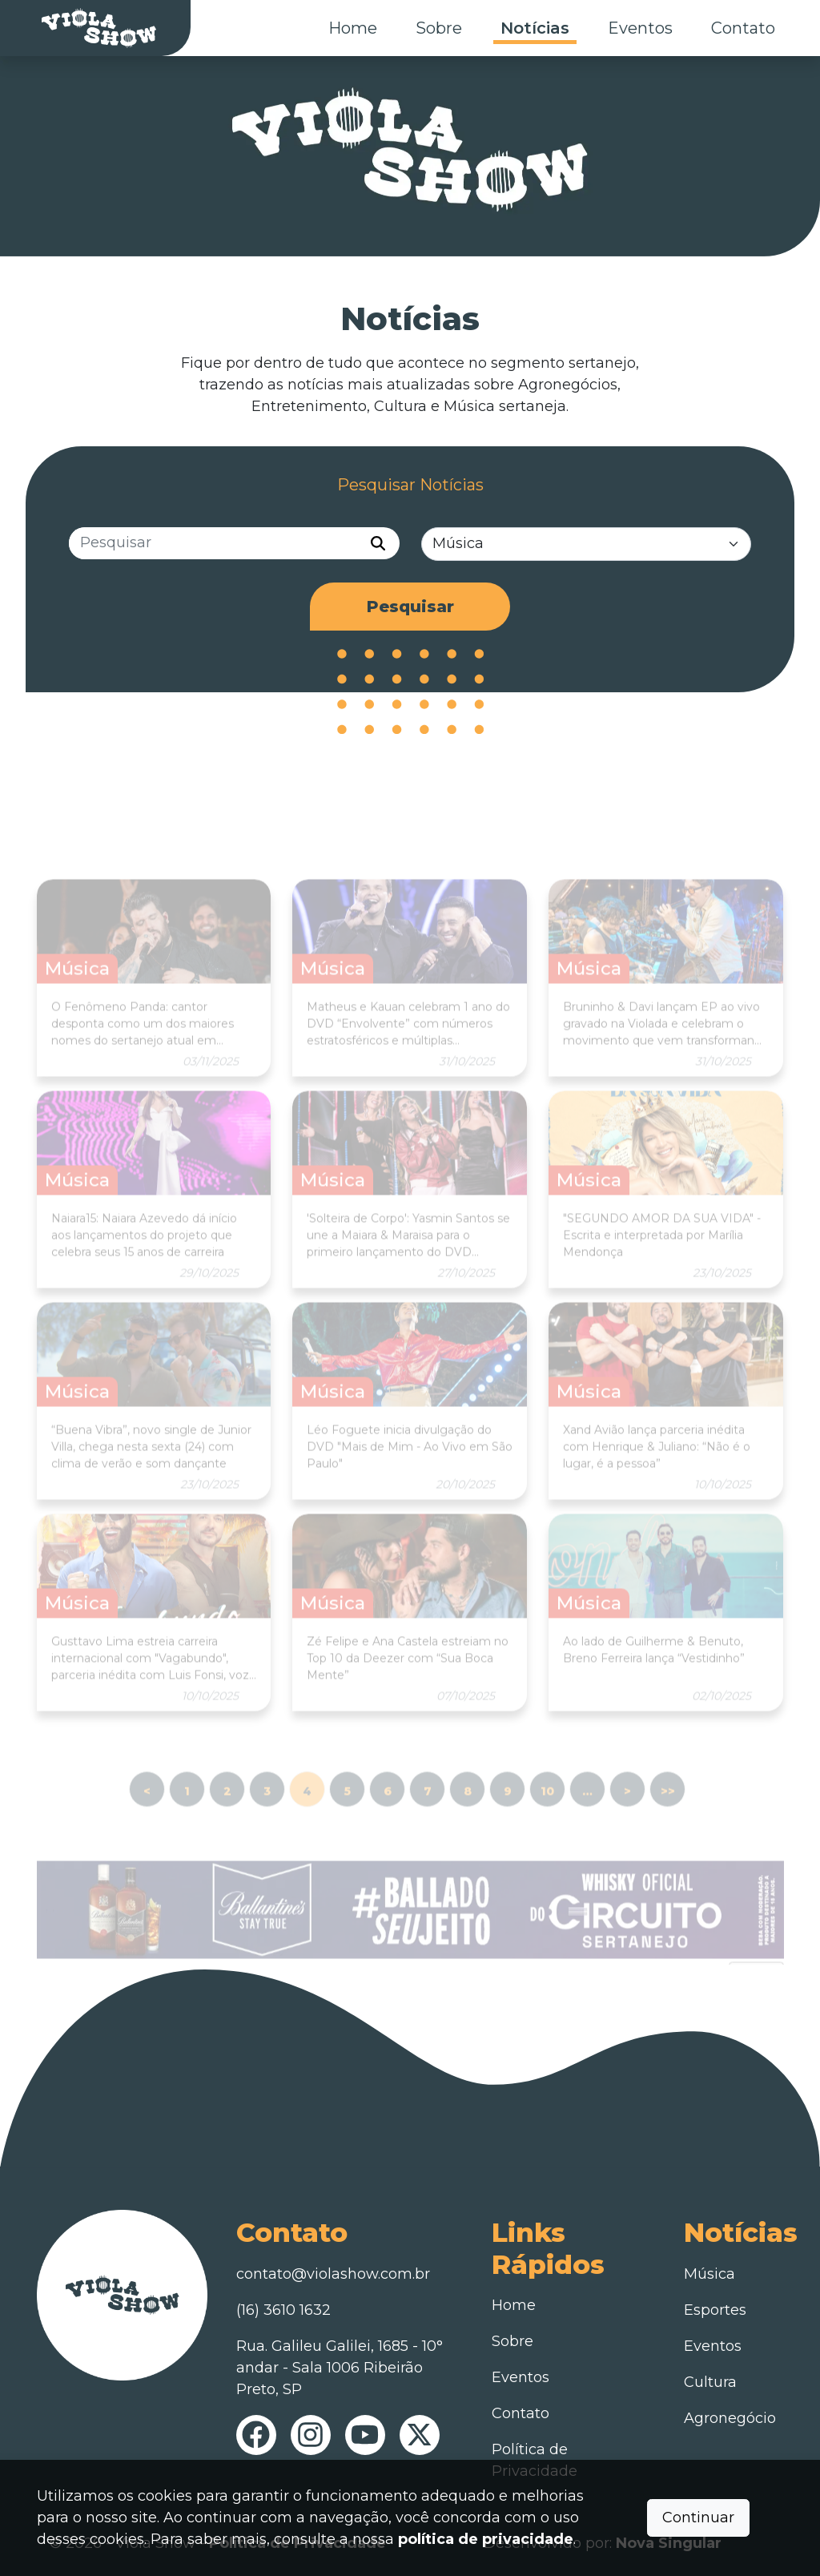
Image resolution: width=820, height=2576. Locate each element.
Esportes (715, 2310)
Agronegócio (730, 2418)
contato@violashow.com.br (333, 2274)
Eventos (640, 28)
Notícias (534, 28)
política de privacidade (485, 2539)
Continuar (698, 2517)
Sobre (439, 28)
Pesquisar (410, 607)
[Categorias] (586, 544)
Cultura (710, 2382)
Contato (743, 28)
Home (352, 28)
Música (709, 2274)
